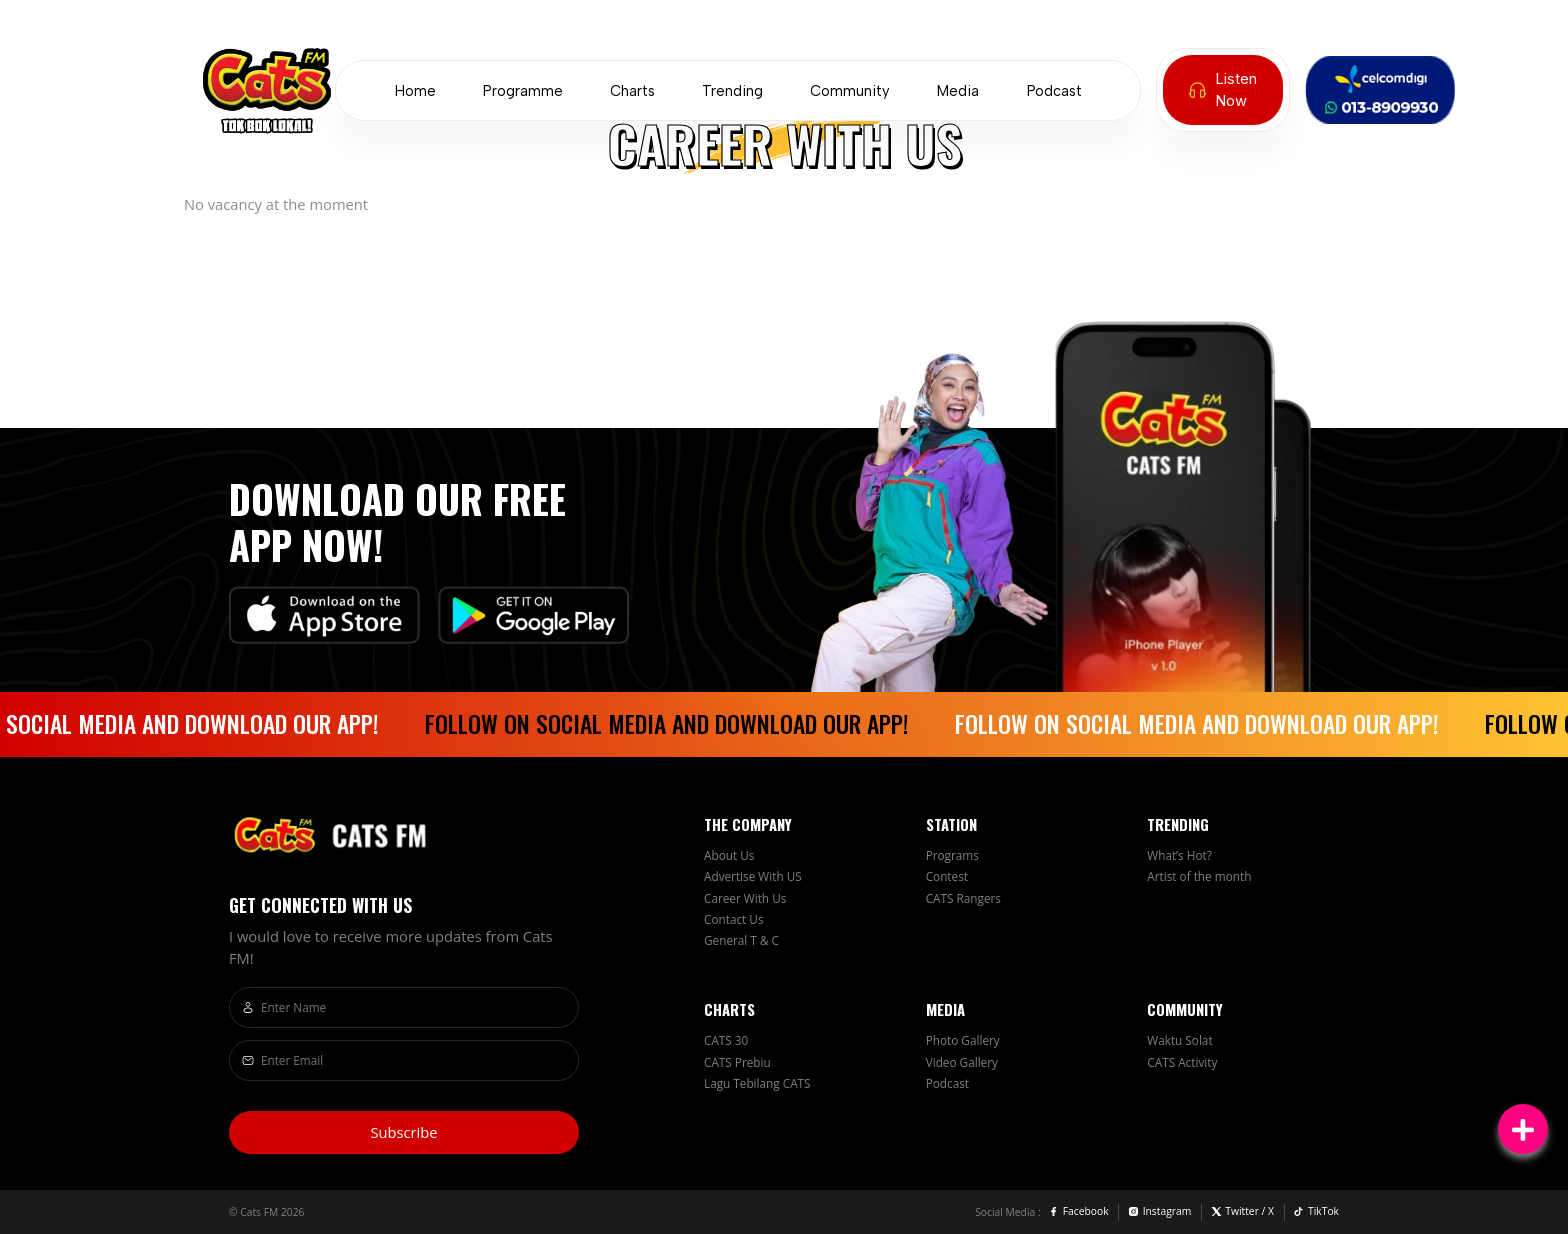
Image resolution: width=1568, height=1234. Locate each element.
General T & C (741, 940)
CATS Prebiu (737, 1062)
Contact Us (734, 919)
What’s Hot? (1179, 855)
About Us (729, 855)
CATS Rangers (963, 898)
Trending (732, 91)
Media (958, 91)
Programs (952, 855)
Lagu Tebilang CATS (757, 1083)
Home (415, 91)
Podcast (1054, 91)
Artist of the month (1199, 876)
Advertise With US (753, 876)
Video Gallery (962, 1062)
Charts (632, 91)
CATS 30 (726, 1040)
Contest (947, 876)
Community (850, 91)
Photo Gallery (963, 1040)
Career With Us (745, 898)
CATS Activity (1182, 1062)
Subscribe (403, 1132)
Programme (523, 91)
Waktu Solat (1179, 1040)
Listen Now (1223, 90)
